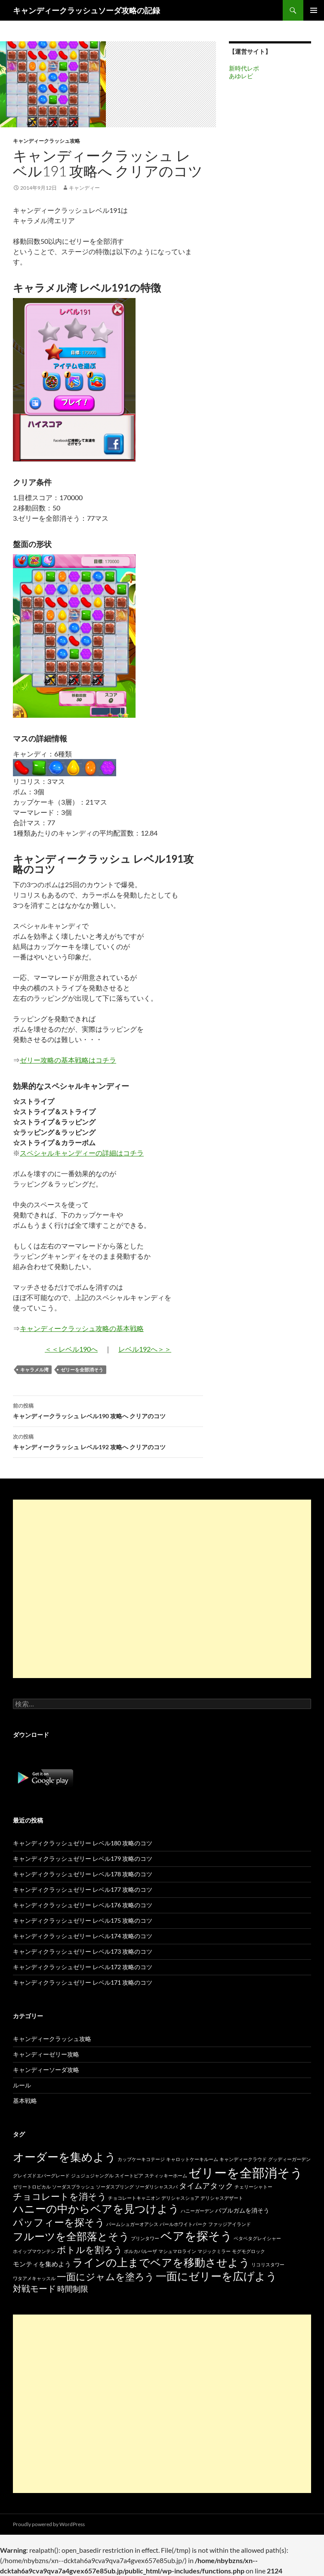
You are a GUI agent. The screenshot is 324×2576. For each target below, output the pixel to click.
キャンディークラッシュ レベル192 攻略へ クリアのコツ (108, 1441)
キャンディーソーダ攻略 (46, 2069)
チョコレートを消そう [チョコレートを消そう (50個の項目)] (60, 2196)
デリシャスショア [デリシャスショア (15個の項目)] (180, 2198)
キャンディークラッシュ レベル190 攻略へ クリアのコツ (108, 1410)
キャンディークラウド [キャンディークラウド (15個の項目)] (243, 2159)
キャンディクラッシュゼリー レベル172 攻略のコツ (82, 1966)
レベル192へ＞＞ (144, 1349)
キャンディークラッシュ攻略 (46, 141)
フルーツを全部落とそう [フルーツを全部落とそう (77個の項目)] (71, 2236)
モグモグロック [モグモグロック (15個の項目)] (248, 2251)
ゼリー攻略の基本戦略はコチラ (68, 1060)
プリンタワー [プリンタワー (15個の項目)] (145, 2238)
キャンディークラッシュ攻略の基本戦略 (82, 1328)
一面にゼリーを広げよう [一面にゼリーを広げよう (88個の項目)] (216, 2275)
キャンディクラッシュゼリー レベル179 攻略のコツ (82, 1858)
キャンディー (84, 187)
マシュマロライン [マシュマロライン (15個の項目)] (177, 2251)
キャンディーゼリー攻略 (46, 2054)
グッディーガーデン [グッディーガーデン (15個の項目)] (289, 2159)
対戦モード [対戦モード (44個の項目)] (34, 2288)
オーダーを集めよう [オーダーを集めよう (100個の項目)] (64, 2157)
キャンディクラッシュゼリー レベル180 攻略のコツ (82, 1843)
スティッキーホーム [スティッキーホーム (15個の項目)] (166, 2175)
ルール (22, 2085)
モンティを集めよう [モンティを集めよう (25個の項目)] (42, 2264)
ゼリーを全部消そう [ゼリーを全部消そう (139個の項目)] (245, 2172)
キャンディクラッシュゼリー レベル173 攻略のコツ (82, 1951)
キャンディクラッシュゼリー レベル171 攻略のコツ (82, 1982)
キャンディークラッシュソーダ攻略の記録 (86, 10)
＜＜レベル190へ (71, 1349)
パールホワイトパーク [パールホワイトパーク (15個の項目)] (183, 2224)
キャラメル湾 (34, 1369)
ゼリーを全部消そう (82, 1369)
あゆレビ (241, 76)
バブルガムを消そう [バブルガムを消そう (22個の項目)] (242, 2210)
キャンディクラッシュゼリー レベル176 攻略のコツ (82, 1905)
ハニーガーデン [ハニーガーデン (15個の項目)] (197, 2210)
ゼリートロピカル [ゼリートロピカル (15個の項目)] (32, 2186)
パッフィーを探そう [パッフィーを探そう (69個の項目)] (59, 2222)
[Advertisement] (162, 1589)
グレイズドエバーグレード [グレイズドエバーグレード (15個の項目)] (41, 2175)
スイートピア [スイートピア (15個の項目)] (129, 2175)
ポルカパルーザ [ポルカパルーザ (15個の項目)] (140, 2251)
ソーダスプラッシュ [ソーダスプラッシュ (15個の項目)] (73, 2186)
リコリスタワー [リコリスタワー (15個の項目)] (267, 2264)
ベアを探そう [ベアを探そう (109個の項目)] (196, 2236)
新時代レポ (244, 68)
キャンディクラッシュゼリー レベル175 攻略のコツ (82, 1920)
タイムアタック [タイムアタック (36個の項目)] (206, 2185)
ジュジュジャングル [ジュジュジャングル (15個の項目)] (92, 2175)
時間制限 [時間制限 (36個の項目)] (72, 2288)
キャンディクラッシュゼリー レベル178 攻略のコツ (82, 1874)
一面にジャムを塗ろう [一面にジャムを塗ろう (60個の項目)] (105, 2276)
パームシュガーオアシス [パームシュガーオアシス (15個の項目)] (132, 2224)
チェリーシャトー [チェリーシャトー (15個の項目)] (253, 2186)
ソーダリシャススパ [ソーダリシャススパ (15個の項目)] (156, 2186)
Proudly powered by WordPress (49, 2524)
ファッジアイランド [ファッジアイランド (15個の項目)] (229, 2224)
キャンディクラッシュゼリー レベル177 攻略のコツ (82, 1889)
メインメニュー (313, 10)
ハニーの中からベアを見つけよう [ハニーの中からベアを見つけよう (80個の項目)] (96, 2208)
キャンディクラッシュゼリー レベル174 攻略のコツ (82, 1936)
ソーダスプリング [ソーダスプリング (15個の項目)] (115, 2186)
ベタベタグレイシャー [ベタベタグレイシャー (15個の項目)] (257, 2238)
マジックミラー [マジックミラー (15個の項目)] (214, 2251)
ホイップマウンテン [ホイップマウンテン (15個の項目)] (34, 2251)
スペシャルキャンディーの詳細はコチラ (82, 1153)
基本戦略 (25, 2100)
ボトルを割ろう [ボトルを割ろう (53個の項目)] (90, 2249)
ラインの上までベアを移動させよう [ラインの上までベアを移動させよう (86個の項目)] (161, 2262)
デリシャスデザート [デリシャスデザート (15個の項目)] (222, 2198)
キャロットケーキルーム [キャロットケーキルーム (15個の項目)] (192, 2159)
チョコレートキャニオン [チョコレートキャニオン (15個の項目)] (134, 2198)
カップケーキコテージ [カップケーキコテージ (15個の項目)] (141, 2159)
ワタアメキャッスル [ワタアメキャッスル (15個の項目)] (34, 2278)
